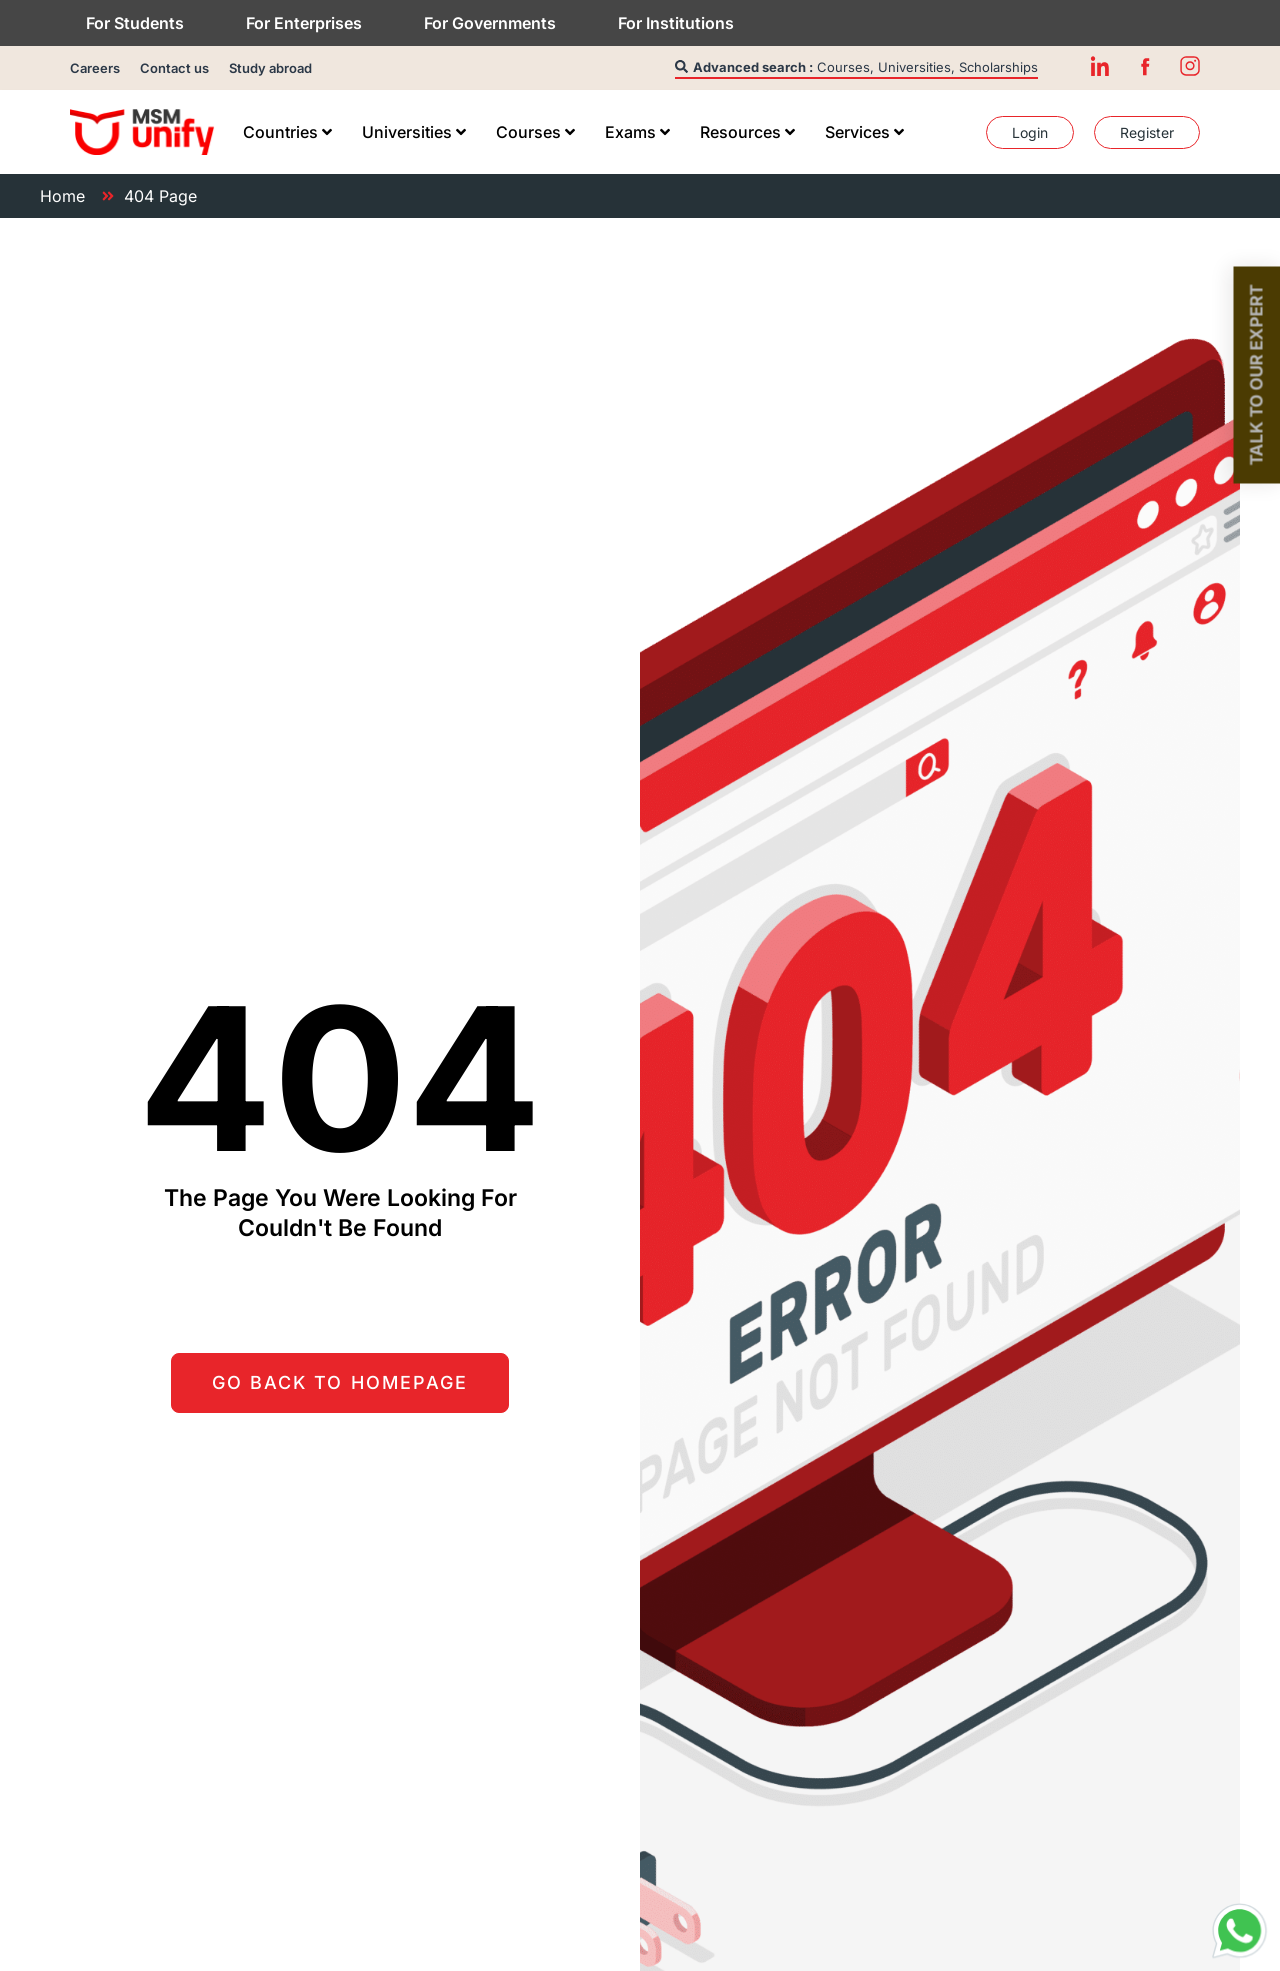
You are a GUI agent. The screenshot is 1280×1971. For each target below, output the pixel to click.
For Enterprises (304, 23)
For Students (135, 23)
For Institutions (676, 23)
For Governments (490, 23)
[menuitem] (287, 132)
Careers (95, 68)
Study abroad (270, 68)
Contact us (174, 68)
